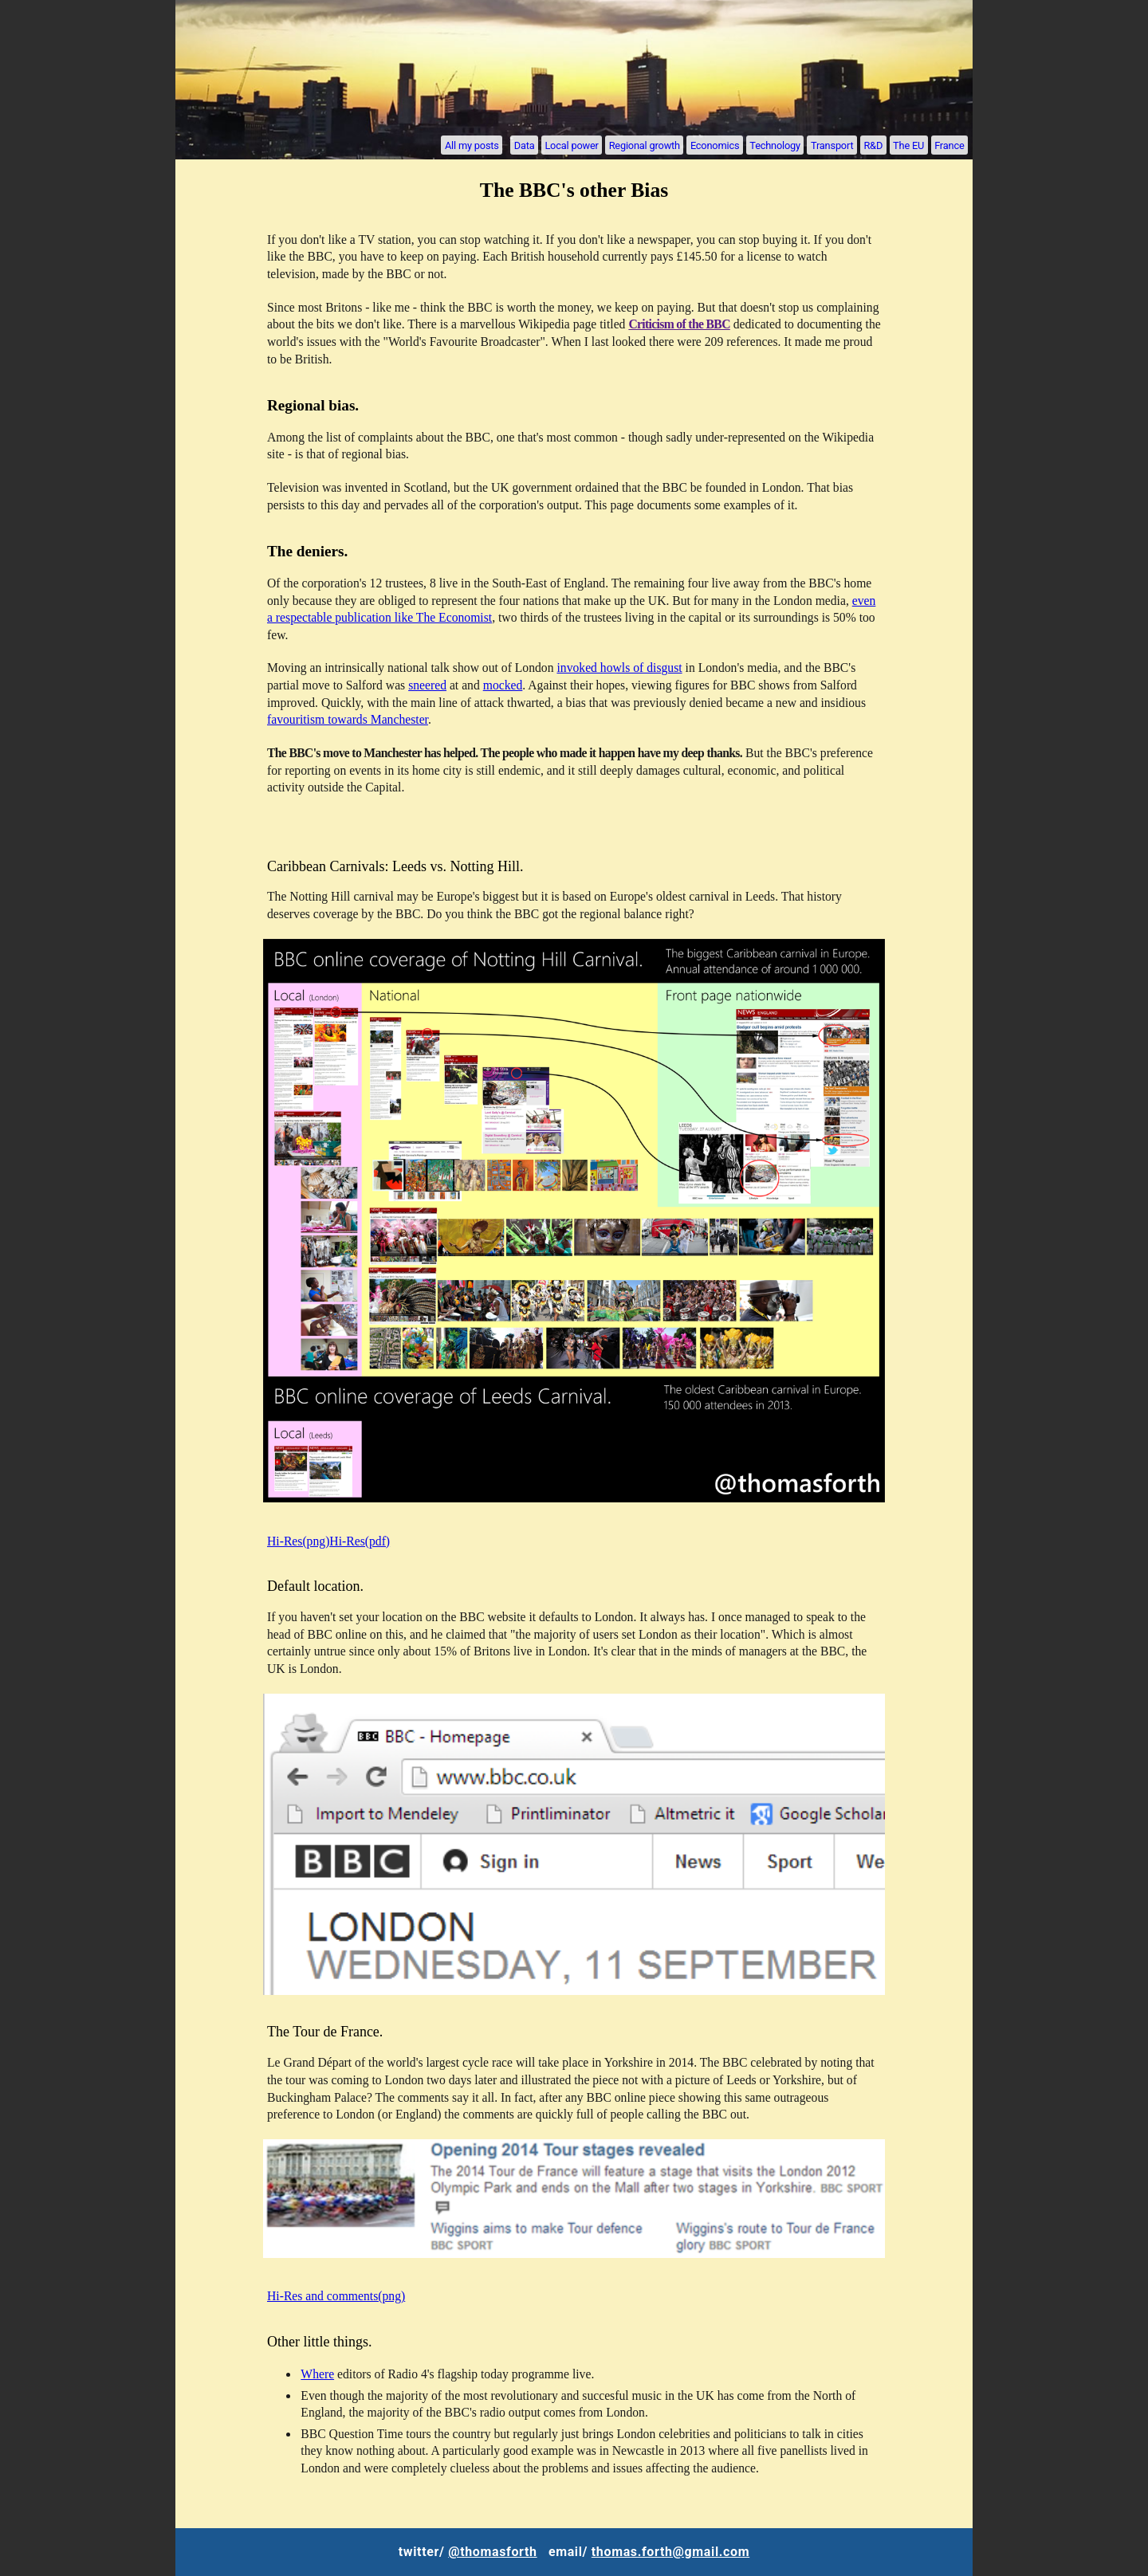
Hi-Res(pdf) (359, 1541)
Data (524, 145)
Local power (571, 145)
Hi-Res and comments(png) (336, 2296)
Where (317, 2374)
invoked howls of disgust (619, 667)
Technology (774, 145)
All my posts (472, 145)
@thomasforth (492, 2551)
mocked (503, 685)
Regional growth (644, 145)
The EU (908, 145)
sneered (427, 685)
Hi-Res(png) (298, 1541)
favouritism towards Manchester (347, 719)
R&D (873, 145)
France (949, 145)
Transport (832, 145)
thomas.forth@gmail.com (670, 2551)
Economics (714, 145)
